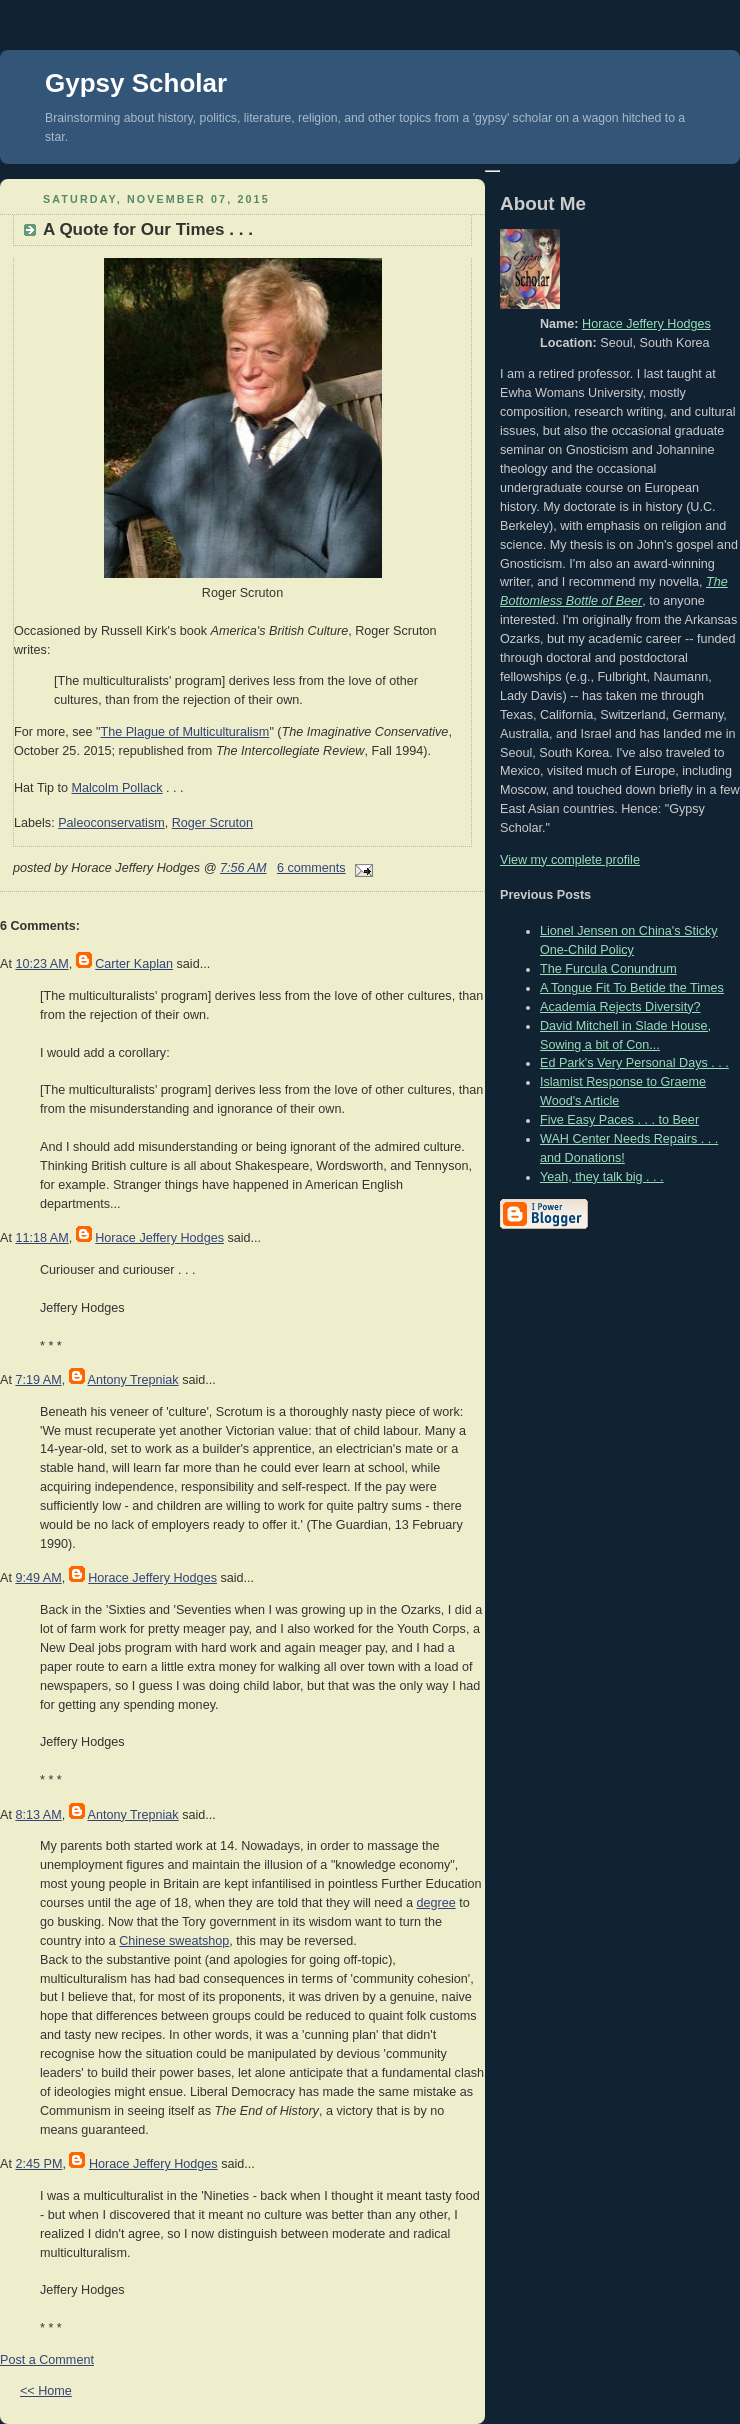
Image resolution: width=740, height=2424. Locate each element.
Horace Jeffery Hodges (159, 1238)
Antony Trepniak (133, 1380)
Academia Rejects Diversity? (620, 1007)
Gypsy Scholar (136, 83)
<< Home (46, 2391)
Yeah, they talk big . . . (602, 1177)
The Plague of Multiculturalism (184, 732)
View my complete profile (570, 860)
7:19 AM (38, 1380)
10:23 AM (41, 964)
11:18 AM (41, 1238)
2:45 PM (38, 2164)
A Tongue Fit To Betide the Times (632, 988)
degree (435, 1903)
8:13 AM (38, 1815)
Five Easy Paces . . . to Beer (619, 1120)
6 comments (311, 868)
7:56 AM (243, 868)
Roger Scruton (212, 823)
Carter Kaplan (134, 964)
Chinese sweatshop (174, 1941)
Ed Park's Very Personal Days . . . (634, 1063)
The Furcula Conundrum (608, 969)
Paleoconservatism (111, 823)
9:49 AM (38, 1578)
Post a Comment (47, 2360)
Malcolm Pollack (116, 788)
